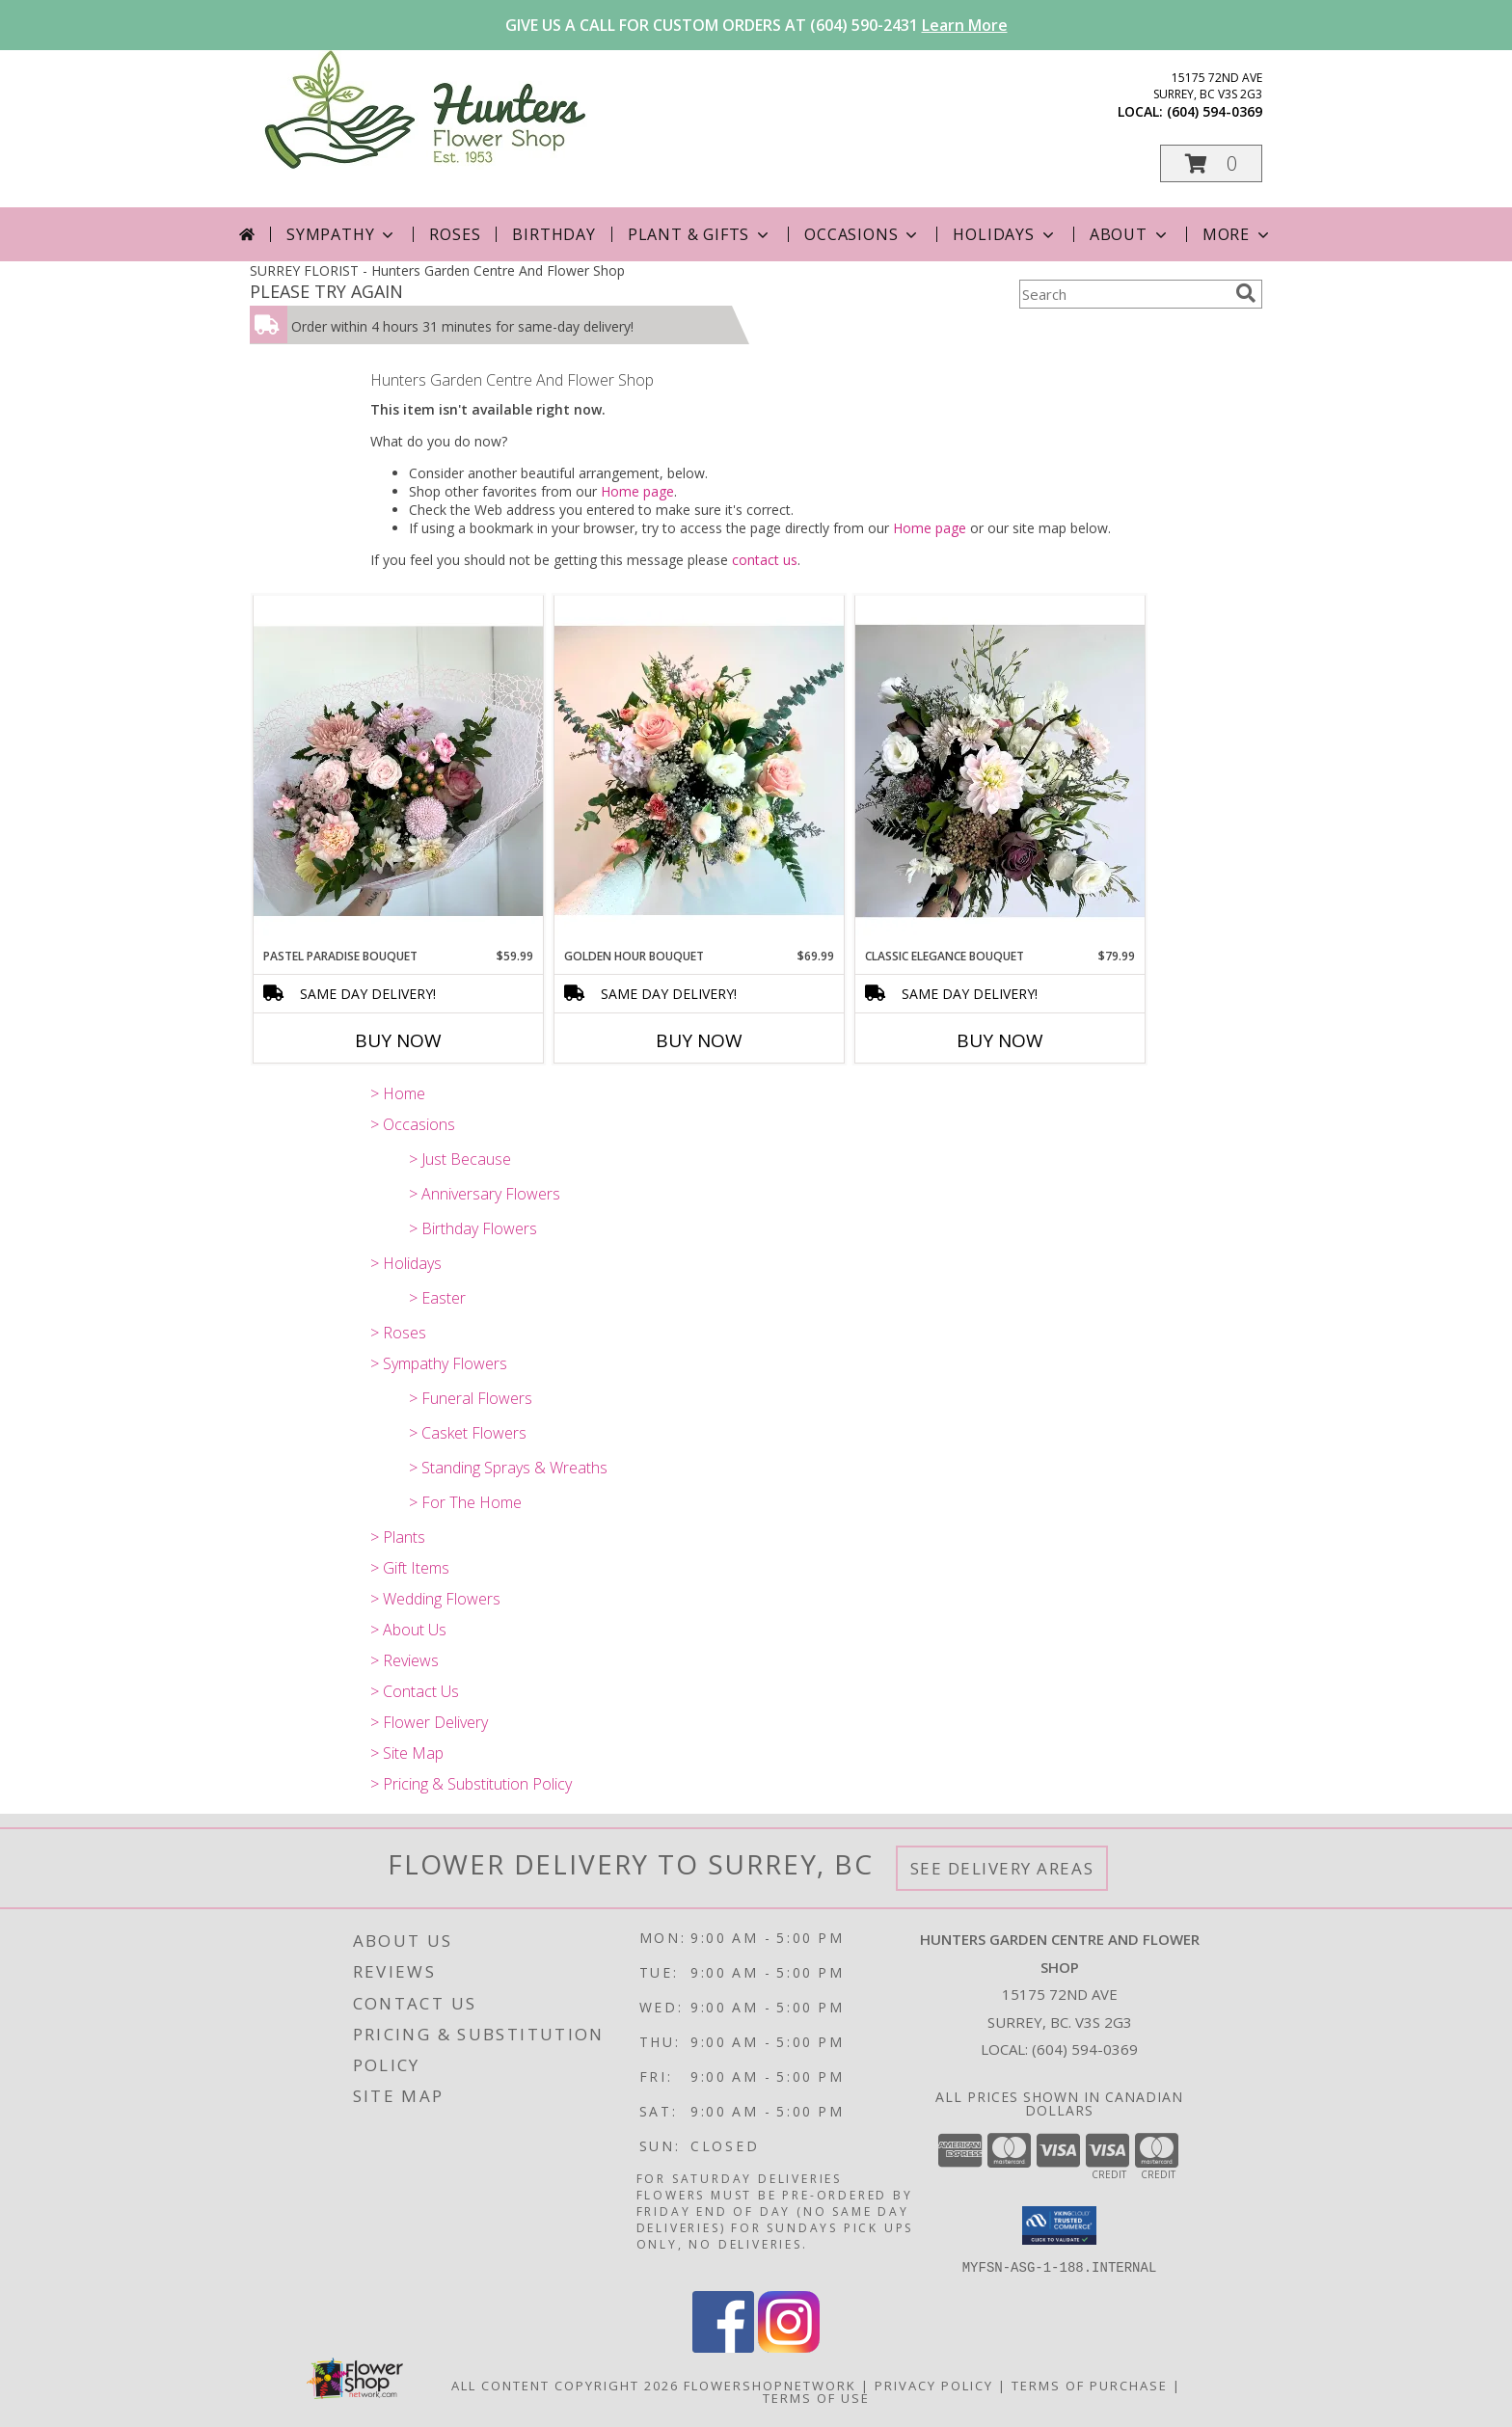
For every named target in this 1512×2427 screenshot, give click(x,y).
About (1130, 234)
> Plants (397, 1537)
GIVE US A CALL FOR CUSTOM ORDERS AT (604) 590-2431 (756, 25)
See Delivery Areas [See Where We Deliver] (1002, 1868)
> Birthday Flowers (473, 1228)
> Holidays (406, 1263)
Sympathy (341, 234)
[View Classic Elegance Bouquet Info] (1000, 771)
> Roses (398, 1332)
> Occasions (412, 1124)
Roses (454, 234)
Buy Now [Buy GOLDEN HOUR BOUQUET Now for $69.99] (699, 1040)
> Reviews (404, 1660)
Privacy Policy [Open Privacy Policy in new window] (934, 2384)
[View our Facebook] (723, 2346)
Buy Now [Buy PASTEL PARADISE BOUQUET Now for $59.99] (398, 1040)
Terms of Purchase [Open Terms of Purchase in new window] (1090, 2384)
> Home (397, 1093)
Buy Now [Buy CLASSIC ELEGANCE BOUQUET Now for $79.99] (1000, 1040)
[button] (1211, 163)
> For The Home (465, 1502)
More (1237, 234)
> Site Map (407, 1753)
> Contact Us (414, 1691)
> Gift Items (409, 1567)
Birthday (553, 234)
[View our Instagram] (789, 2346)
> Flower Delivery (429, 1722)
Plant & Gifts (700, 234)
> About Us (408, 1629)
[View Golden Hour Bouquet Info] (699, 771)
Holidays (1005, 234)
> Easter (437, 1297)
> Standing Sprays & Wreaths (508, 1467)
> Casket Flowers (467, 1432)
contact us (764, 560)
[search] (1245, 293)
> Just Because (460, 1159)
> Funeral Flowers (470, 1398)
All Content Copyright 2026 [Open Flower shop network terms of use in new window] (565, 2384)
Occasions (862, 234)
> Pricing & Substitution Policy (471, 1783)
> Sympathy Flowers (438, 1363)
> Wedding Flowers (435, 1598)
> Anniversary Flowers (484, 1193)
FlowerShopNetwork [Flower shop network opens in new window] (770, 2384)
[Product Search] (1123, 294)
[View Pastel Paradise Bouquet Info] (398, 771)
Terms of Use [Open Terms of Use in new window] (816, 2397)
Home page (637, 491)
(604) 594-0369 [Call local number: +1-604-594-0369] (1214, 111)
